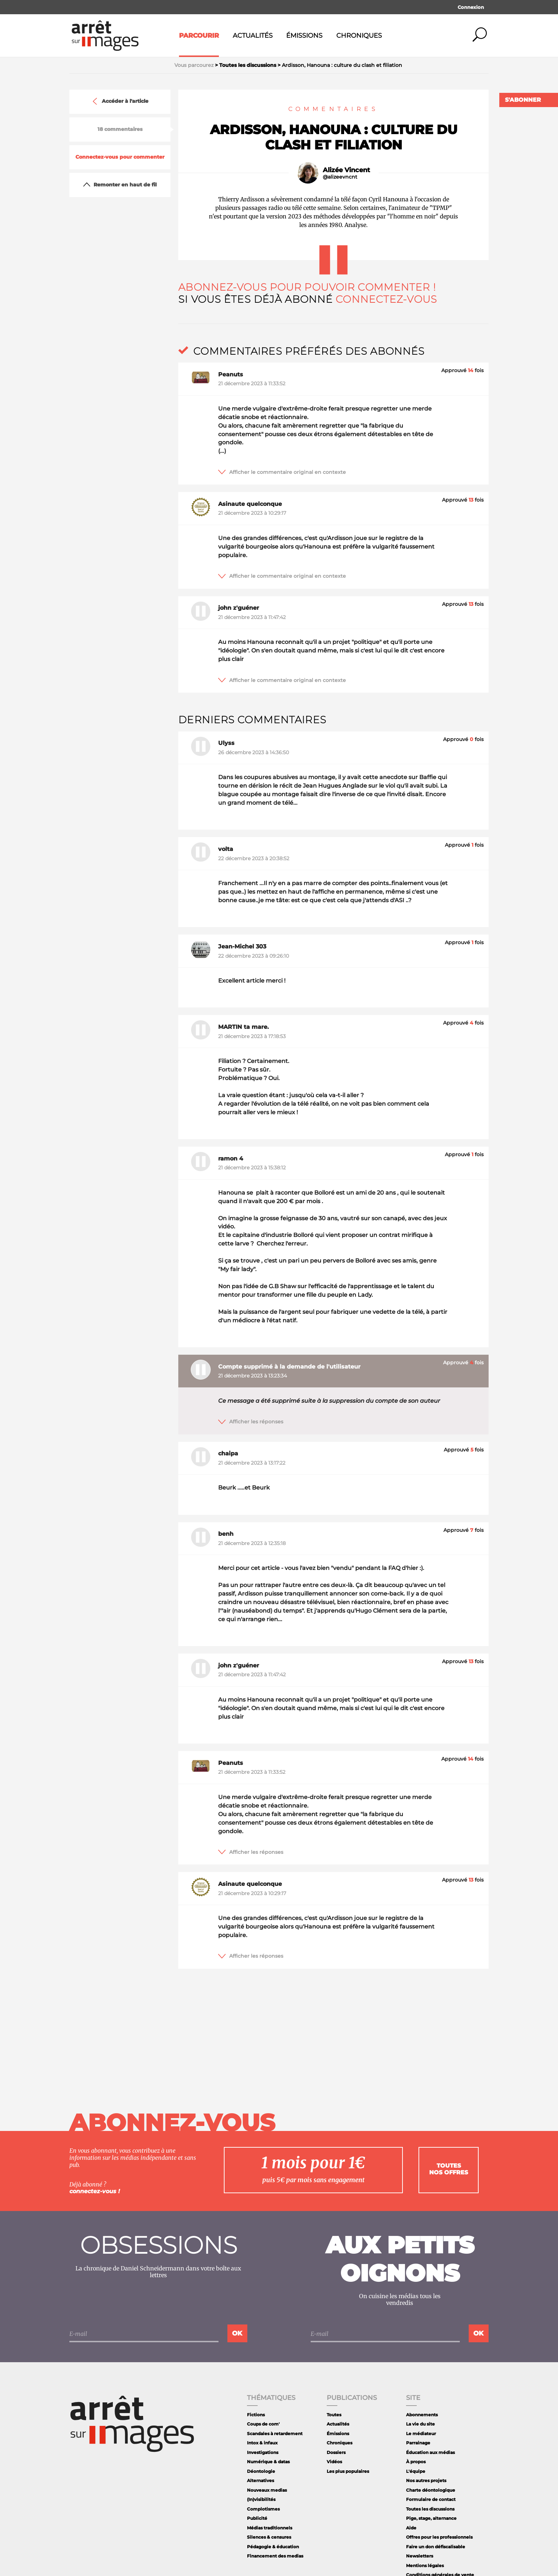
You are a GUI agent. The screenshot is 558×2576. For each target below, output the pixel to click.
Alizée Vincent (346, 170)
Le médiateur (421, 2433)
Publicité (257, 2518)
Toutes (334, 2414)
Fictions (256, 2414)
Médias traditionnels (269, 2527)
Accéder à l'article (119, 101)
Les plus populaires (348, 2471)
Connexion (471, 7)
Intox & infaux (262, 2442)
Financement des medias (275, 2556)
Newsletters (419, 2556)
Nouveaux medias (267, 2490)
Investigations (262, 2452)
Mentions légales (425, 2565)
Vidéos (334, 2461)
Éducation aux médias (430, 2452)
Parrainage (418, 2442)
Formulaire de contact (431, 2499)
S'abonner (523, 99)
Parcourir (199, 35)
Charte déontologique (430, 2490)
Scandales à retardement (274, 2433)
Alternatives (260, 2480)
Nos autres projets (426, 2480)
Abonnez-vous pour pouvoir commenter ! (307, 287)
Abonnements (422, 2414)
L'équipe (415, 2471)
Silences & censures (269, 2537)
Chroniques (359, 35)
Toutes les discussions (430, 2509)
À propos (416, 2461)
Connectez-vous (386, 299)
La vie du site (420, 2424)
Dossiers (336, 2452)
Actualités (253, 35)
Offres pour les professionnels (439, 2537)
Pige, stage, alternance (431, 2518)
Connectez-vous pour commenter (119, 157)
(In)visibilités (261, 2499)
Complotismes (263, 2509)
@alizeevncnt (340, 177)
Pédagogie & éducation (273, 2546)
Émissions (304, 35)
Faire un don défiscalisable (435, 2546)
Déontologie (261, 2471)
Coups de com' (263, 2424)
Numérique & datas (268, 2461)
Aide (411, 2527)
